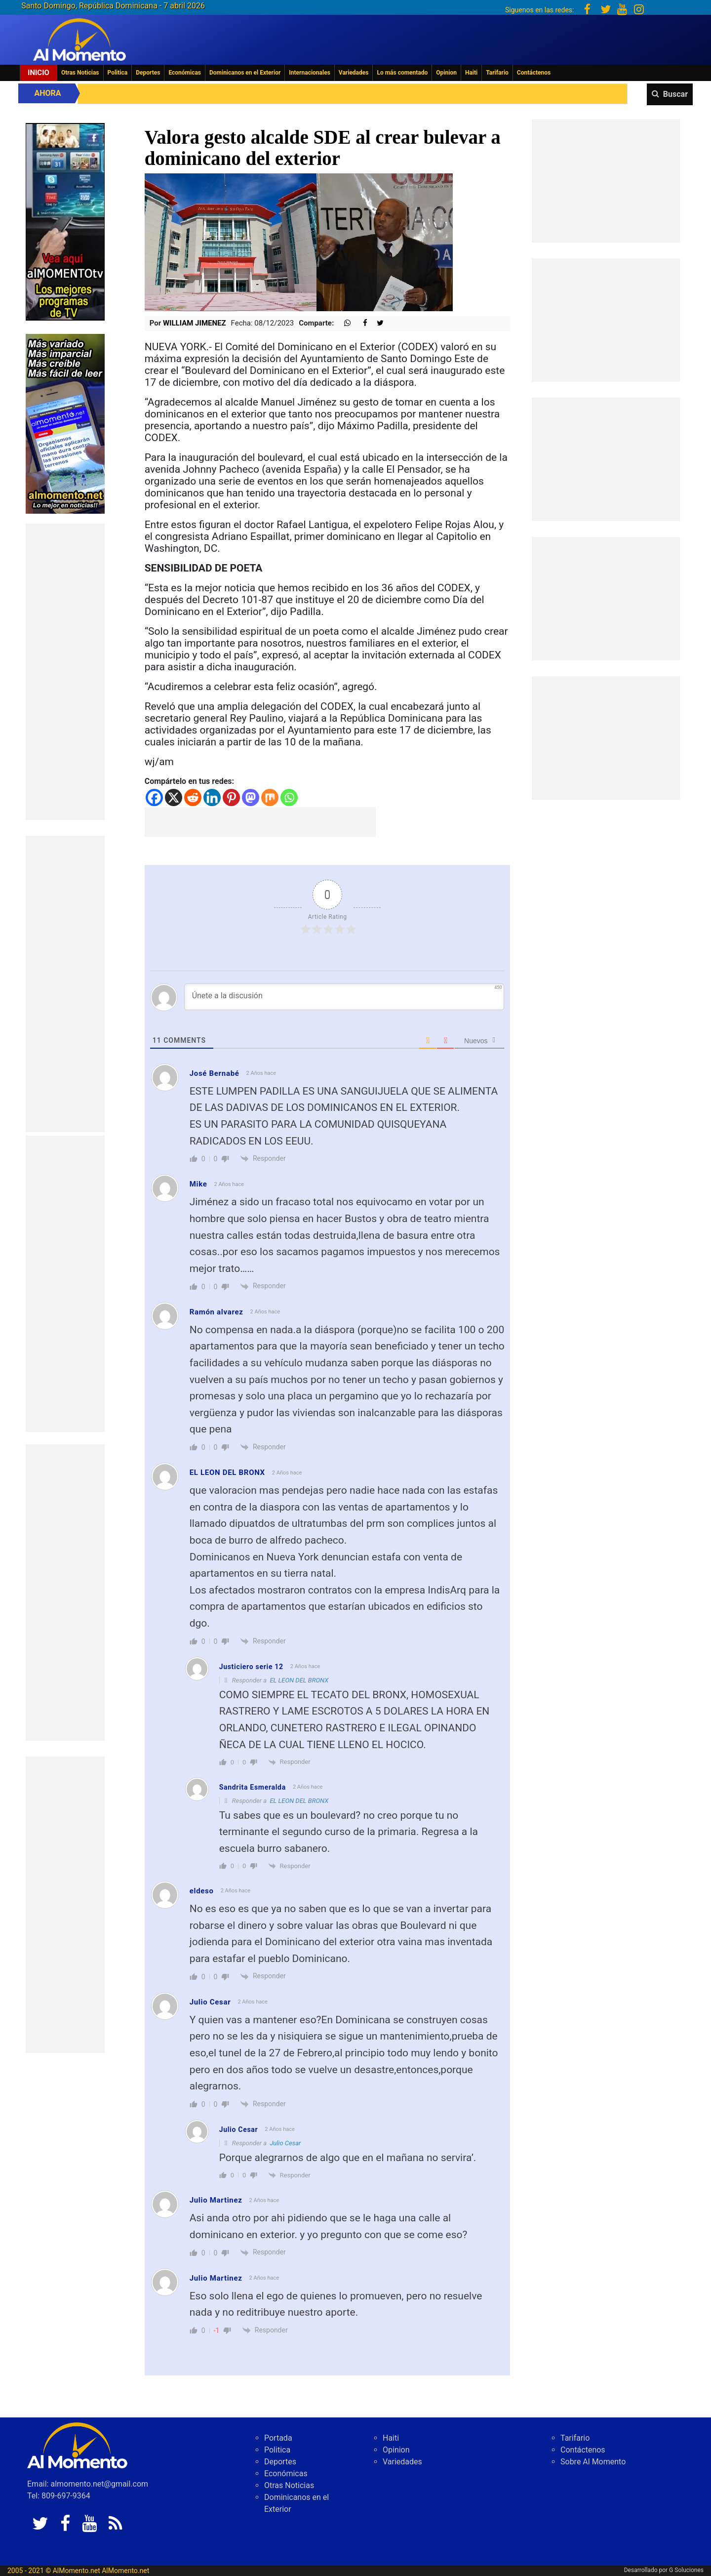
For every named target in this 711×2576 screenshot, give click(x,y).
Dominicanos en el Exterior (244, 72)
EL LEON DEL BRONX (299, 1680)
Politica (118, 72)
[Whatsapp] (289, 797)
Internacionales (309, 72)
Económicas (184, 72)
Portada (278, 2438)
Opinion (446, 72)
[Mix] (269, 797)
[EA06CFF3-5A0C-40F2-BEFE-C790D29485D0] (65, 221)
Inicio (38, 72)
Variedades (354, 72)
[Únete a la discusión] (344, 996)
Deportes (148, 72)
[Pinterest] (231, 797)
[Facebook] (154, 797)
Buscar (675, 94)
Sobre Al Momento (593, 2461)
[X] (173, 797)
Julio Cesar (285, 2143)
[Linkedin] (212, 797)
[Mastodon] (250, 797)
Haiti (471, 72)
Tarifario (497, 72)
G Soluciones (686, 2570)
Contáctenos (534, 72)
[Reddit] (192, 797)
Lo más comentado (402, 72)
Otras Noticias (80, 72)
